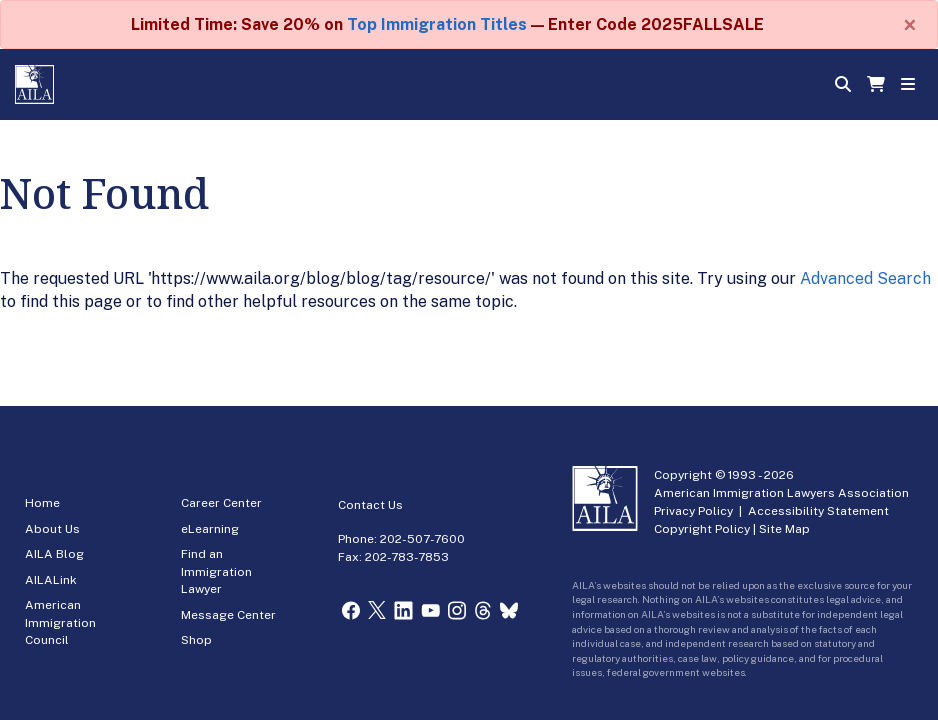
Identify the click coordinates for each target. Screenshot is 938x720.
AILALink (51, 580)
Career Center (221, 503)
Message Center (228, 615)
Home (42, 503)
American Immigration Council (60, 622)
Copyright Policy (702, 529)
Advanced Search (865, 278)
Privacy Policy (693, 511)
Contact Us (370, 505)
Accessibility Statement (818, 511)
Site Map (784, 529)
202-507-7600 (422, 539)
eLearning (210, 529)
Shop (196, 640)
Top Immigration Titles (437, 24)
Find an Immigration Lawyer (216, 571)
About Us (52, 529)
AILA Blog (54, 554)
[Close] (910, 25)
